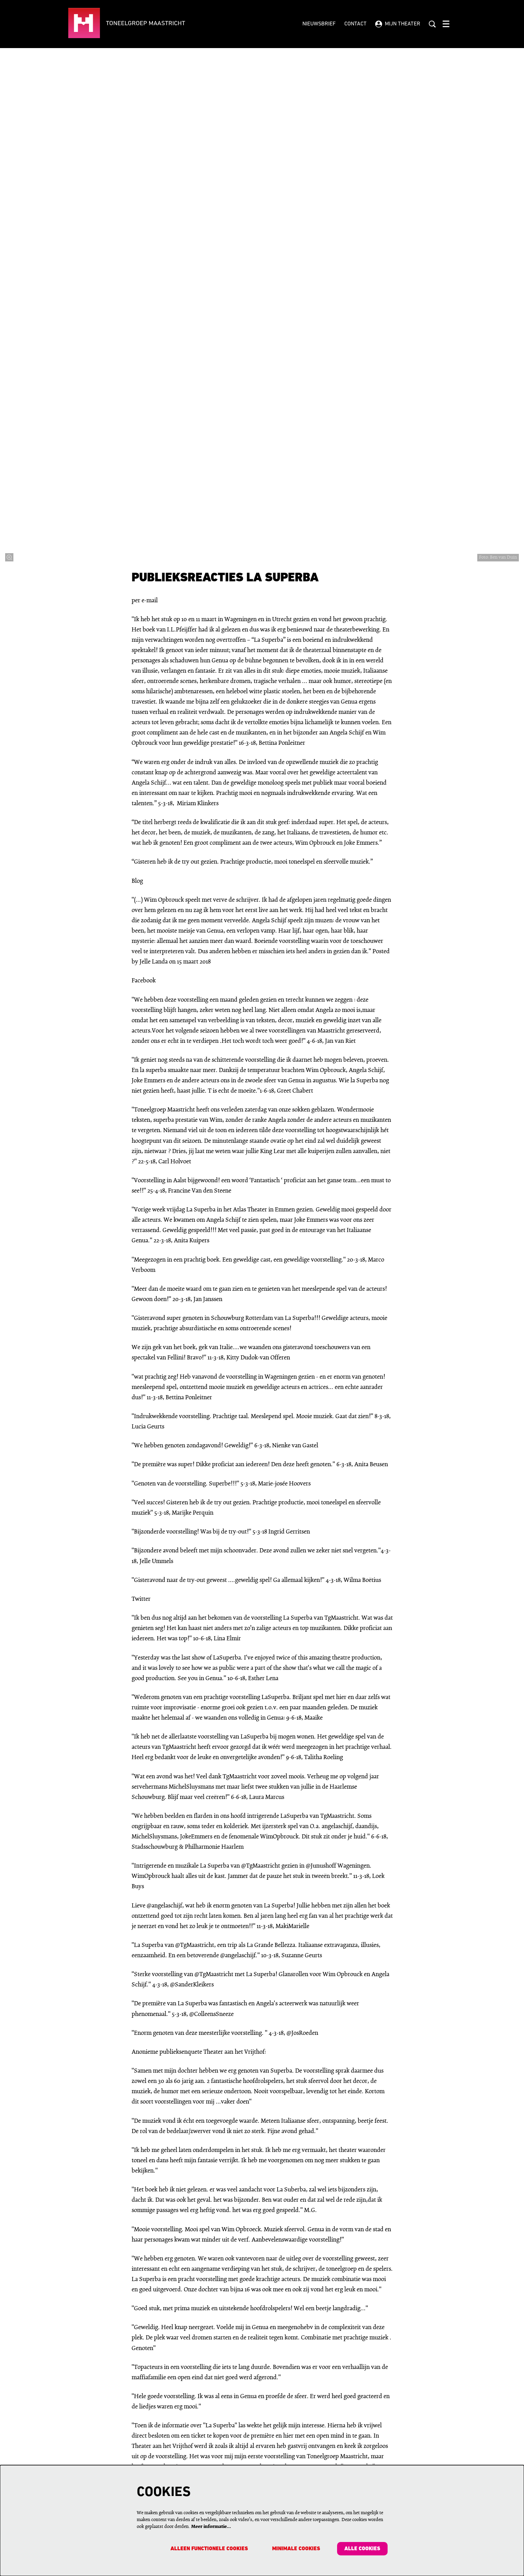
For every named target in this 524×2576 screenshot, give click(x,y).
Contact (355, 24)
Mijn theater (397, 24)
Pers (269, 2461)
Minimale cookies (295, 2549)
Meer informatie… (211, 2526)
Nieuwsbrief (319, 24)
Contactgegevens (184, 2461)
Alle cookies (362, 2549)
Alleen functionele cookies (207, 2549)
